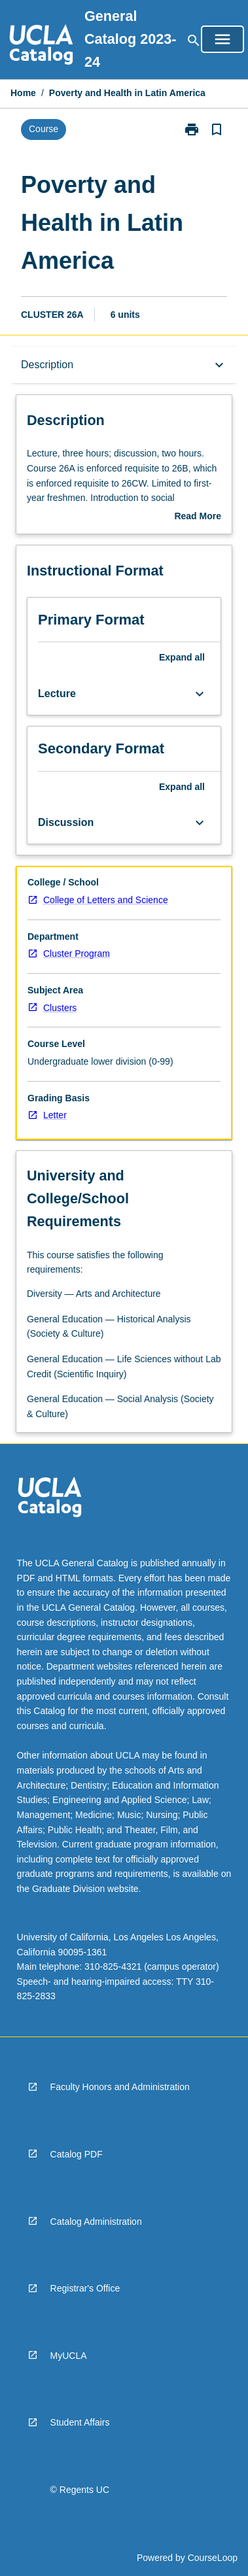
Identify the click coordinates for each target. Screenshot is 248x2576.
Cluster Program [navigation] (76, 953)
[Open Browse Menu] (222, 39)
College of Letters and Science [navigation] (105, 900)
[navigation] (41, 46)
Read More (197, 517)
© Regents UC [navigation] (79, 2489)
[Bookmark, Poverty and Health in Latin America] (216, 129)
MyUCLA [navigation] (68, 2355)
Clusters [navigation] (60, 1008)
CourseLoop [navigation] (213, 2557)
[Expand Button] (199, 693)
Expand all (182, 657)
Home (23, 93)
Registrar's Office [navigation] (85, 2288)
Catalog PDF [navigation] (76, 2154)
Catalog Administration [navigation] (96, 2221)
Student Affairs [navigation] (80, 2422)
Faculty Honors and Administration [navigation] (120, 2087)
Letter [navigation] (55, 1115)
